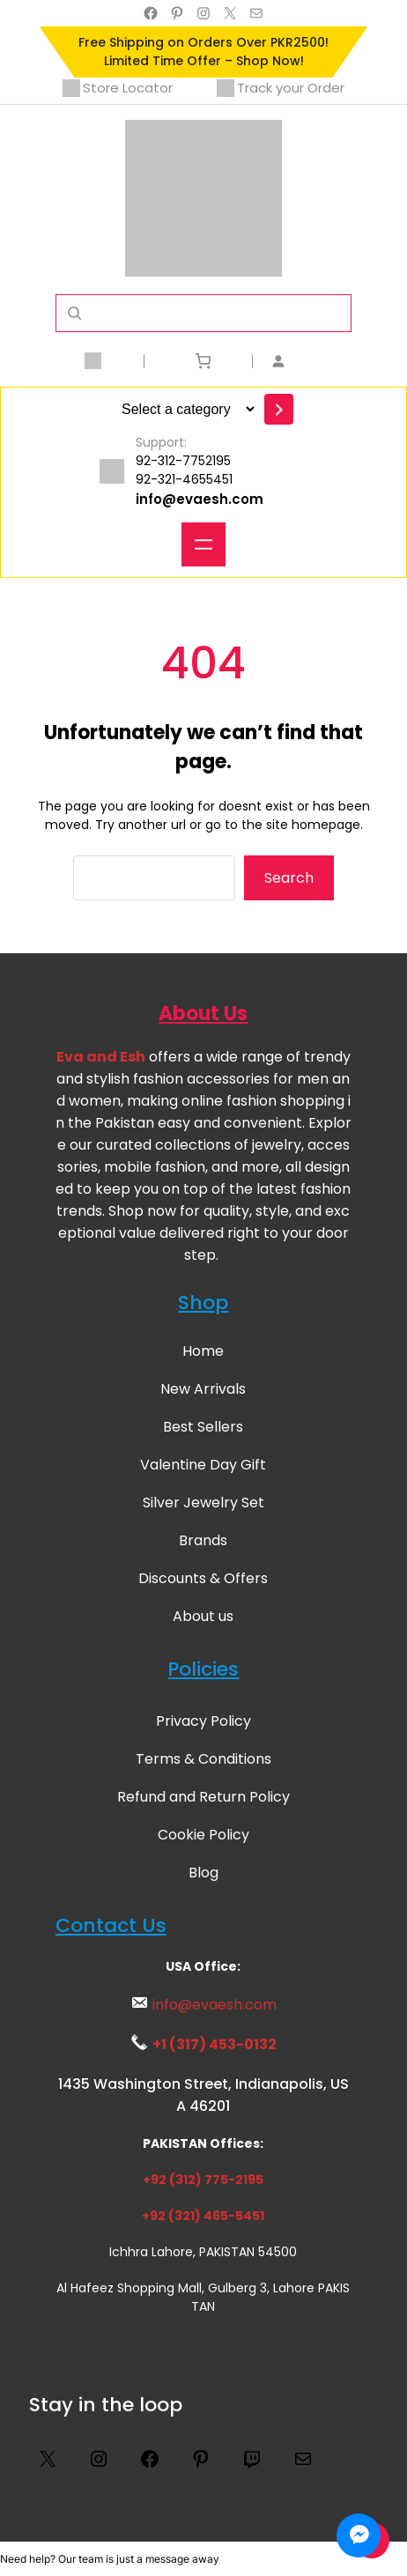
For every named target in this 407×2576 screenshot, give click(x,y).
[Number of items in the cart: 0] (203, 361)
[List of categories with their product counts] (185, 409)
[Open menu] (203, 544)
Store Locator (118, 87)
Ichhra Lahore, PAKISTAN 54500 (203, 2252)
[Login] (312, 360)
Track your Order (280, 87)
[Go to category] (278, 409)
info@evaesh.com (199, 499)
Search (289, 878)
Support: (161, 442)
